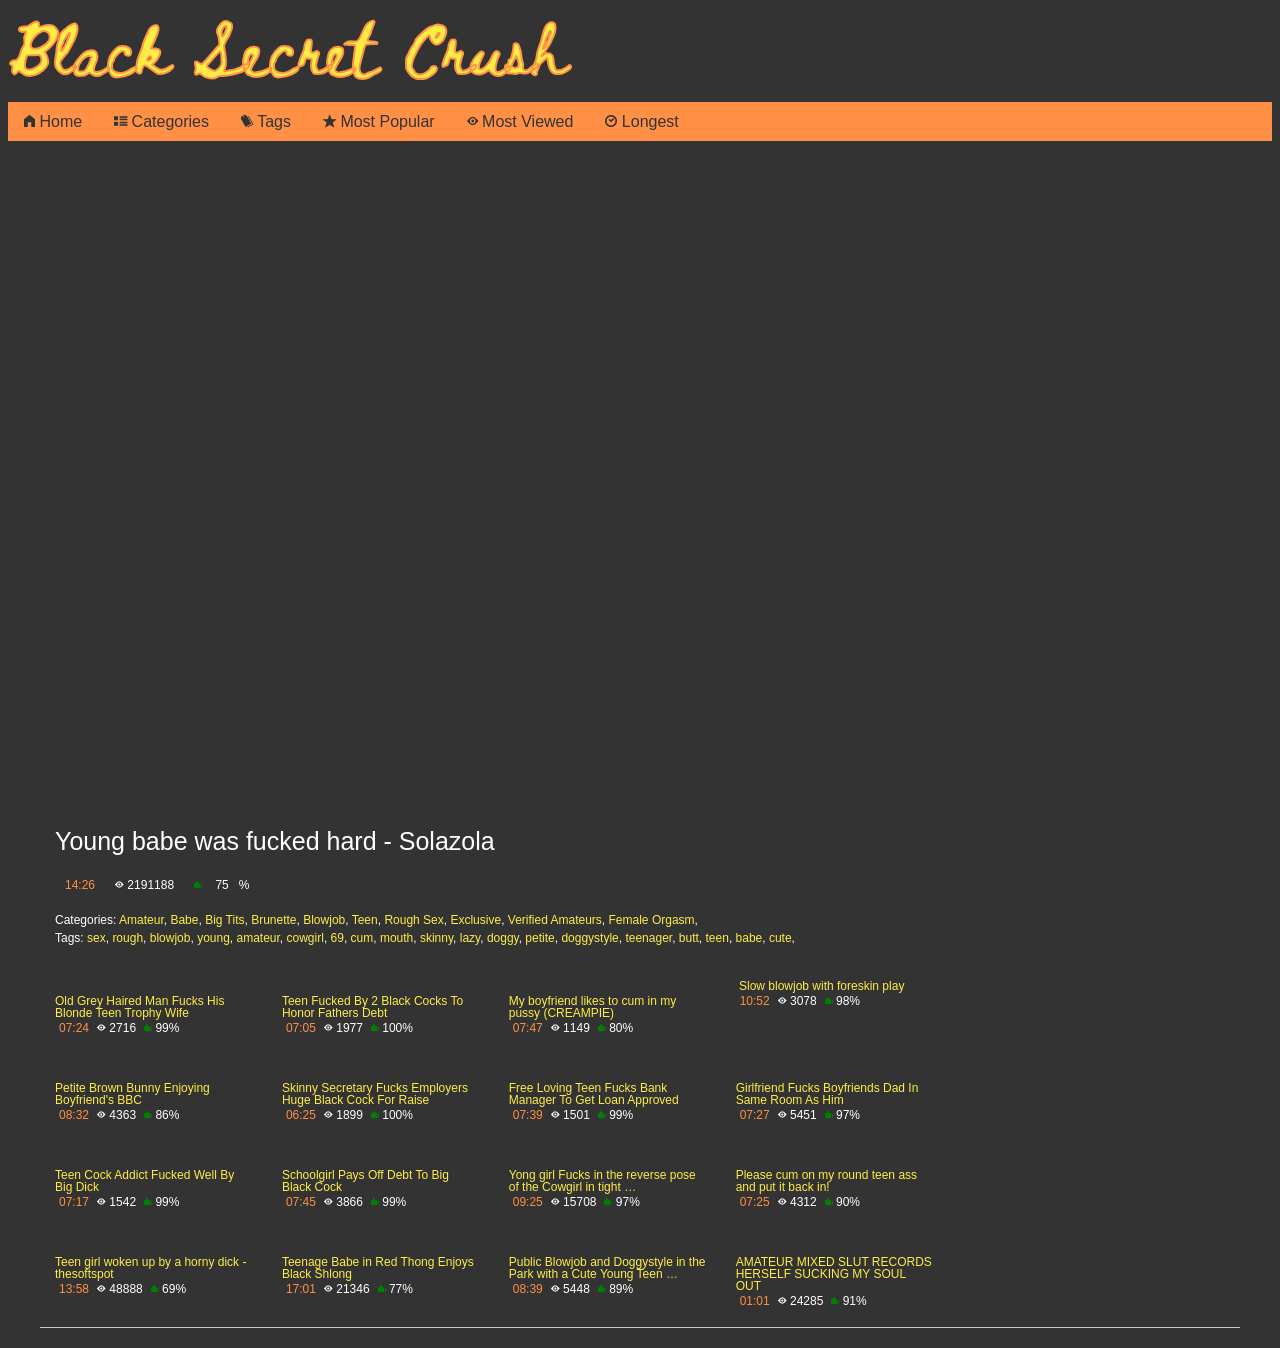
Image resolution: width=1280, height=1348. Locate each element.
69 (337, 938)
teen (717, 938)
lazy (470, 938)
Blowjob (324, 920)
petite (539, 938)
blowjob (170, 938)
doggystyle (589, 938)
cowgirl (305, 938)
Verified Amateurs (555, 920)
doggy (503, 938)
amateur (258, 938)
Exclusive (475, 920)
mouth (396, 938)
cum (362, 938)
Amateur (141, 920)
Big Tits (224, 920)
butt (689, 938)
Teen (365, 920)
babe (749, 938)
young (213, 938)
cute (780, 938)
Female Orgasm (652, 920)
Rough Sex (413, 920)
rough (127, 938)
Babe (184, 920)
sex (96, 938)
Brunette (273, 920)
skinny (436, 938)
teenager (648, 938)
